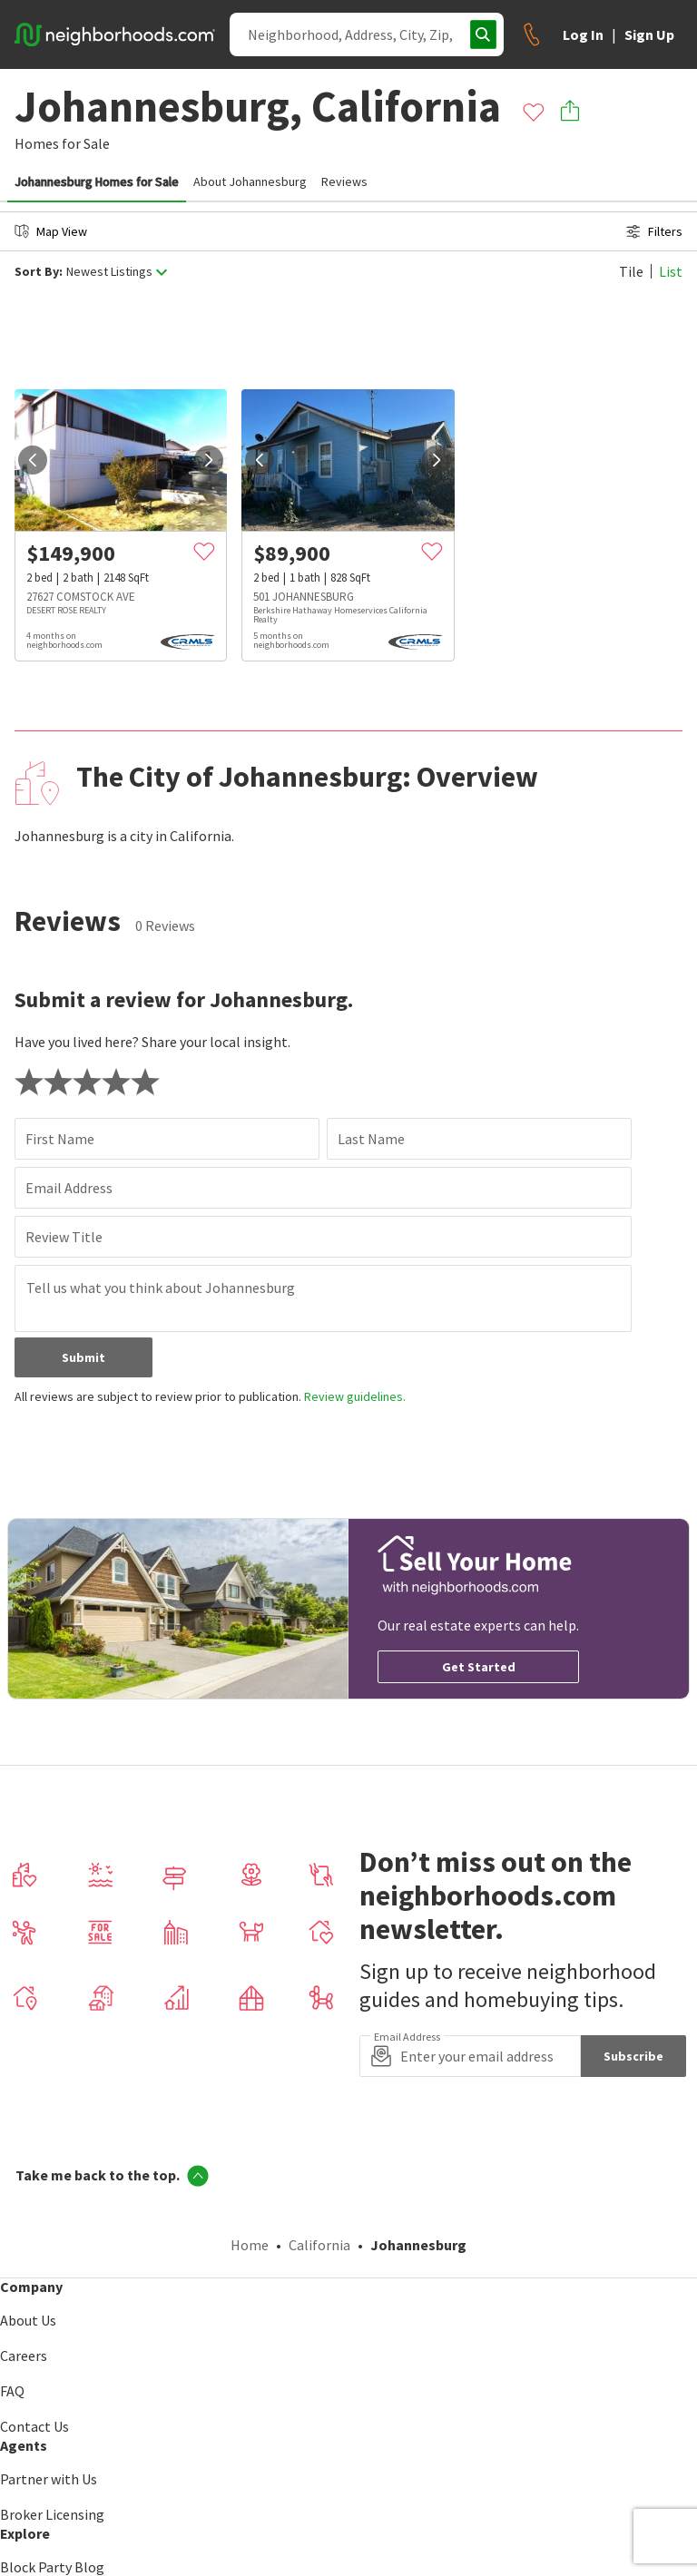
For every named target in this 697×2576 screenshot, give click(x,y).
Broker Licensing (52, 2514)
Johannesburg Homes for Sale (97, 181)
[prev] (32, 460)
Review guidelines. (355, 1396)
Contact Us (34, 2426)
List (670, 271)
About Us (28, 2320)
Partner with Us (48, 2479)
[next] (208, 460)
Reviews (344, 181)
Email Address (69, 1187)
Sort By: (39, 272)
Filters (654, 231)
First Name (59, 1138)
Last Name (371, 1138)
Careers (23, 2355)
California (319, 2245)
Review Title (64, 1236)
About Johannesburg (250, 181)
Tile (631, 271)
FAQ (12, 2391)
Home (250, 2245)
